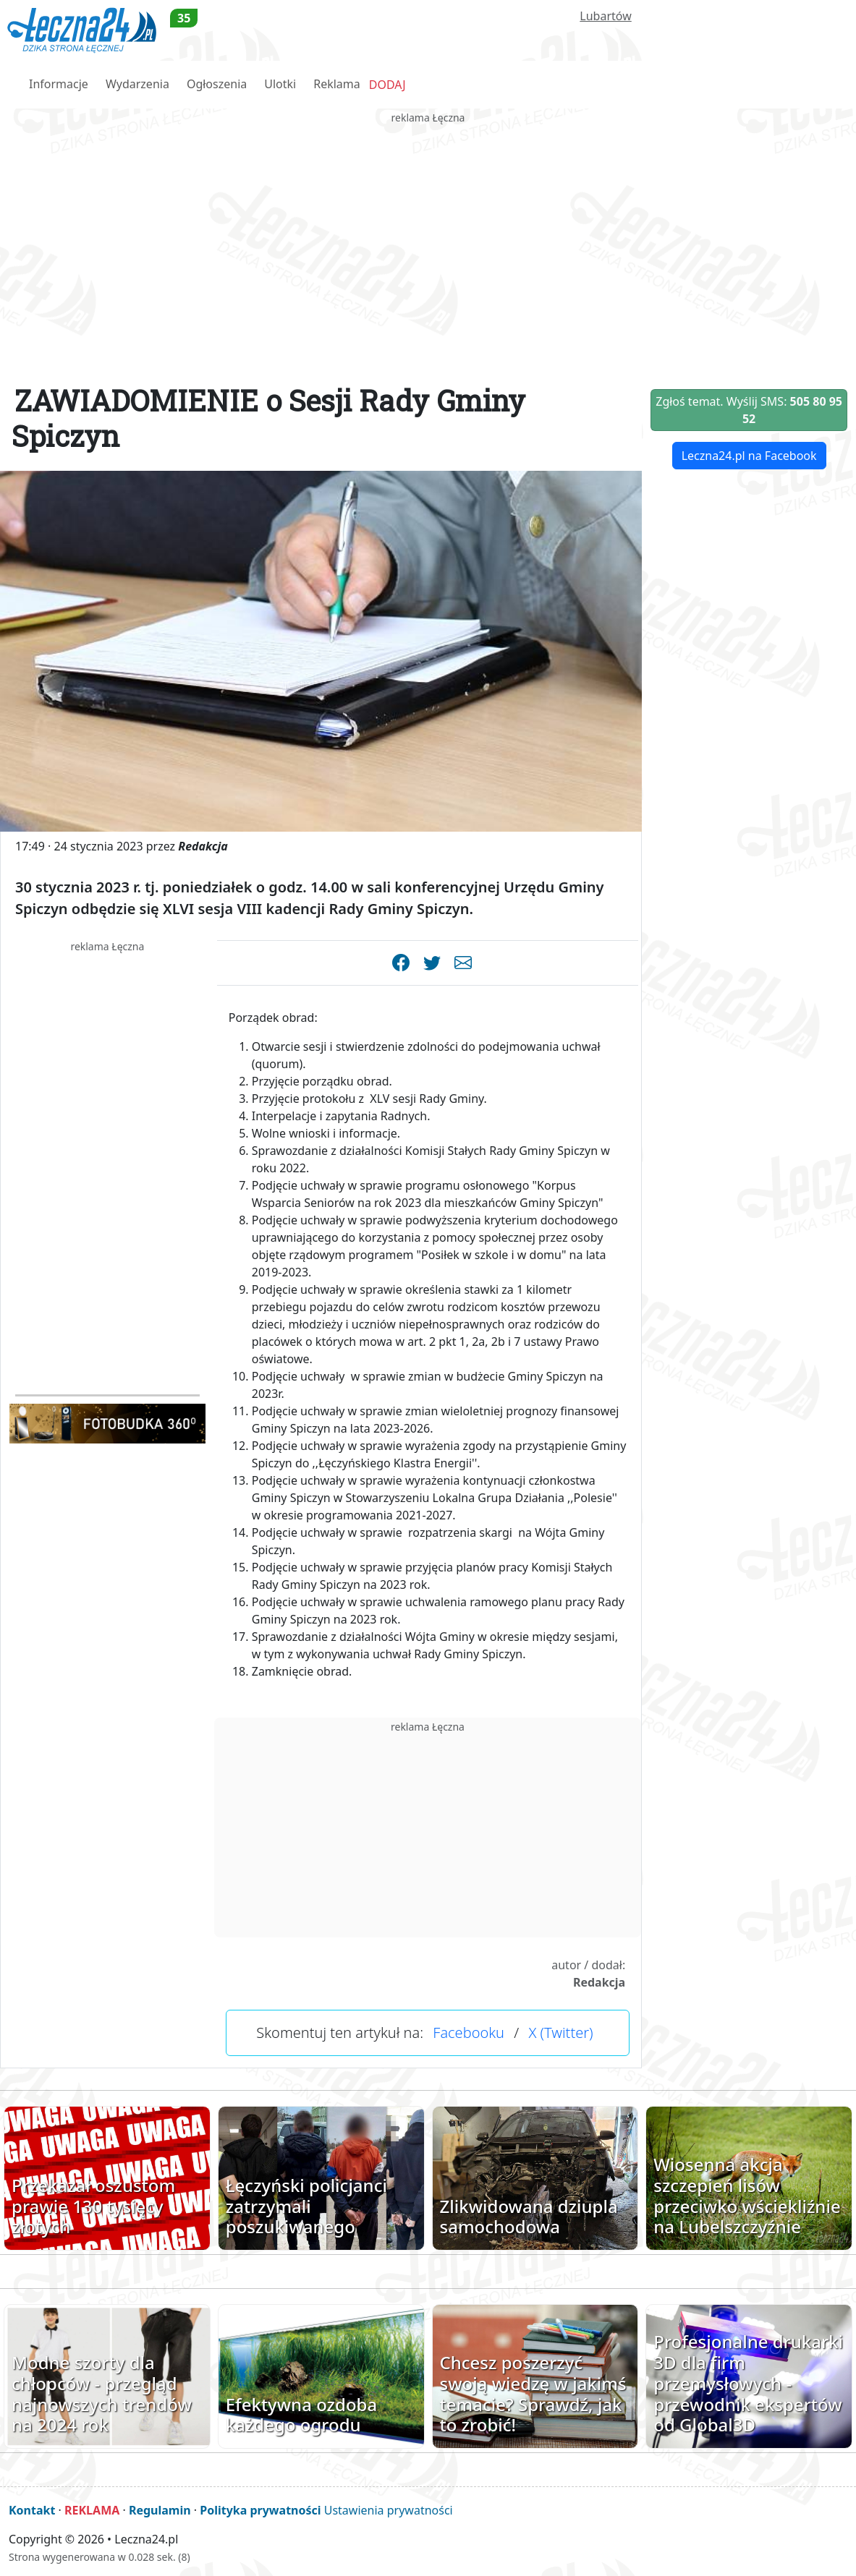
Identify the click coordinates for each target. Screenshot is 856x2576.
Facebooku (468, 2032)
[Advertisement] (428, 227)
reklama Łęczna (428, 117)
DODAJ (387, 85)
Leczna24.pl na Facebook (749, 456)
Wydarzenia (137, 84)
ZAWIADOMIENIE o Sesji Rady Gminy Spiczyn (268, 418)
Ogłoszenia (217, 84)
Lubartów (605, 16)
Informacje (58, 84)
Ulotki (280, 84)
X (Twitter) (560, 2032)
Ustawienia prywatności (388, 2510)
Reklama (336, 84)
